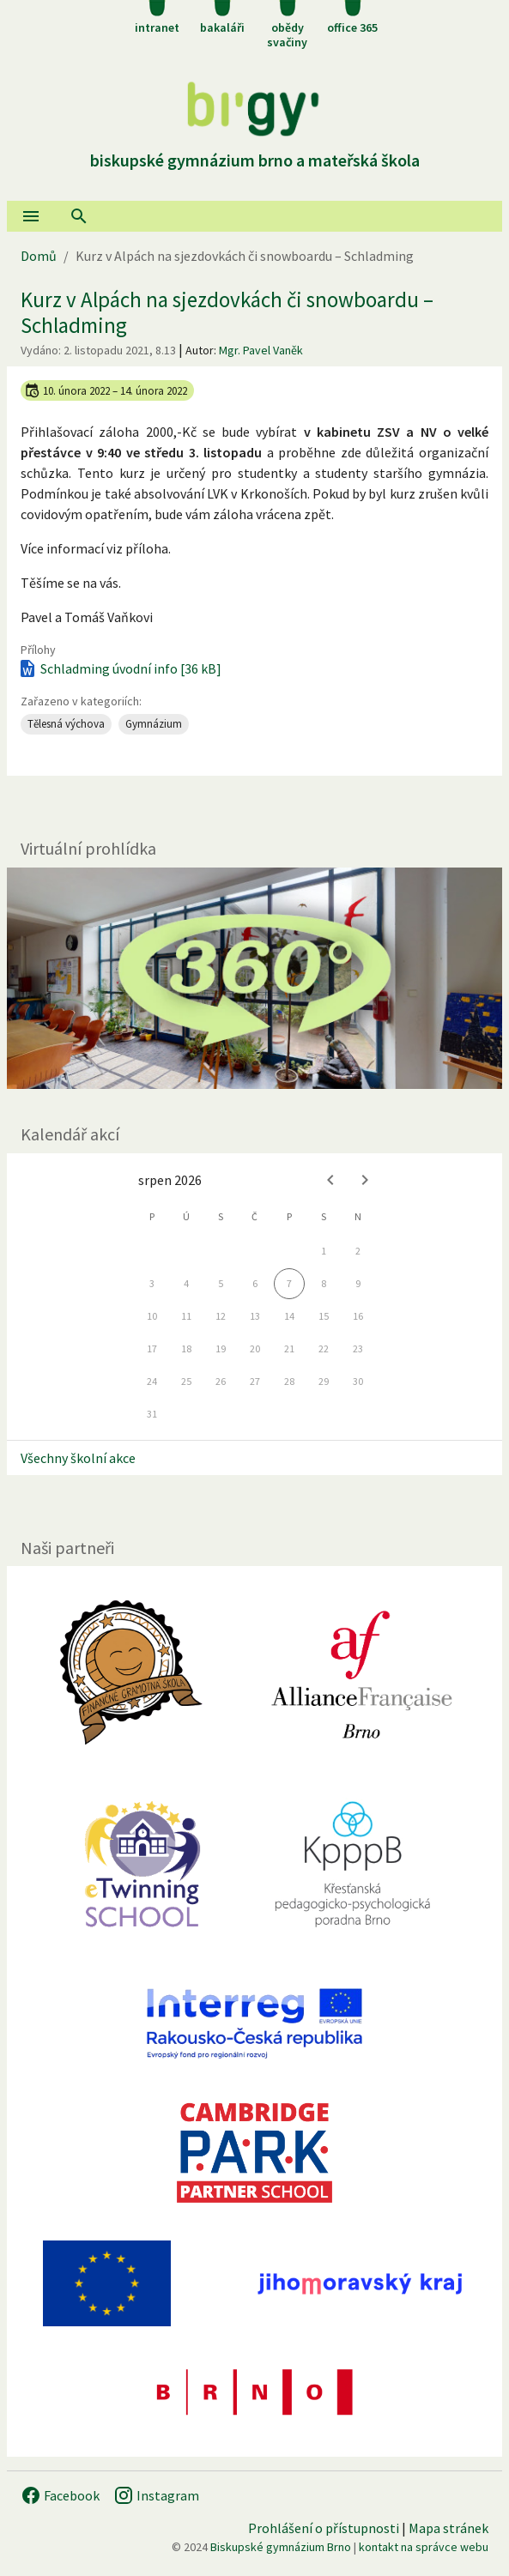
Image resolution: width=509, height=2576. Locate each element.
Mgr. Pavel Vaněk (261, 350)
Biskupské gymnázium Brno (280, 2547)
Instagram (156, 2495)
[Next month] (365, 1180)
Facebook (60, 2495)
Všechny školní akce (78, 1457)
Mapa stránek (448, 2528)
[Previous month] (330, 1180)
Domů (39, 255)
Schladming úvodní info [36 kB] (119, 668)
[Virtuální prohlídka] (254, 978)
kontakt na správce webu (423, 2547)
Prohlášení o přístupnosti (323, 2528)
